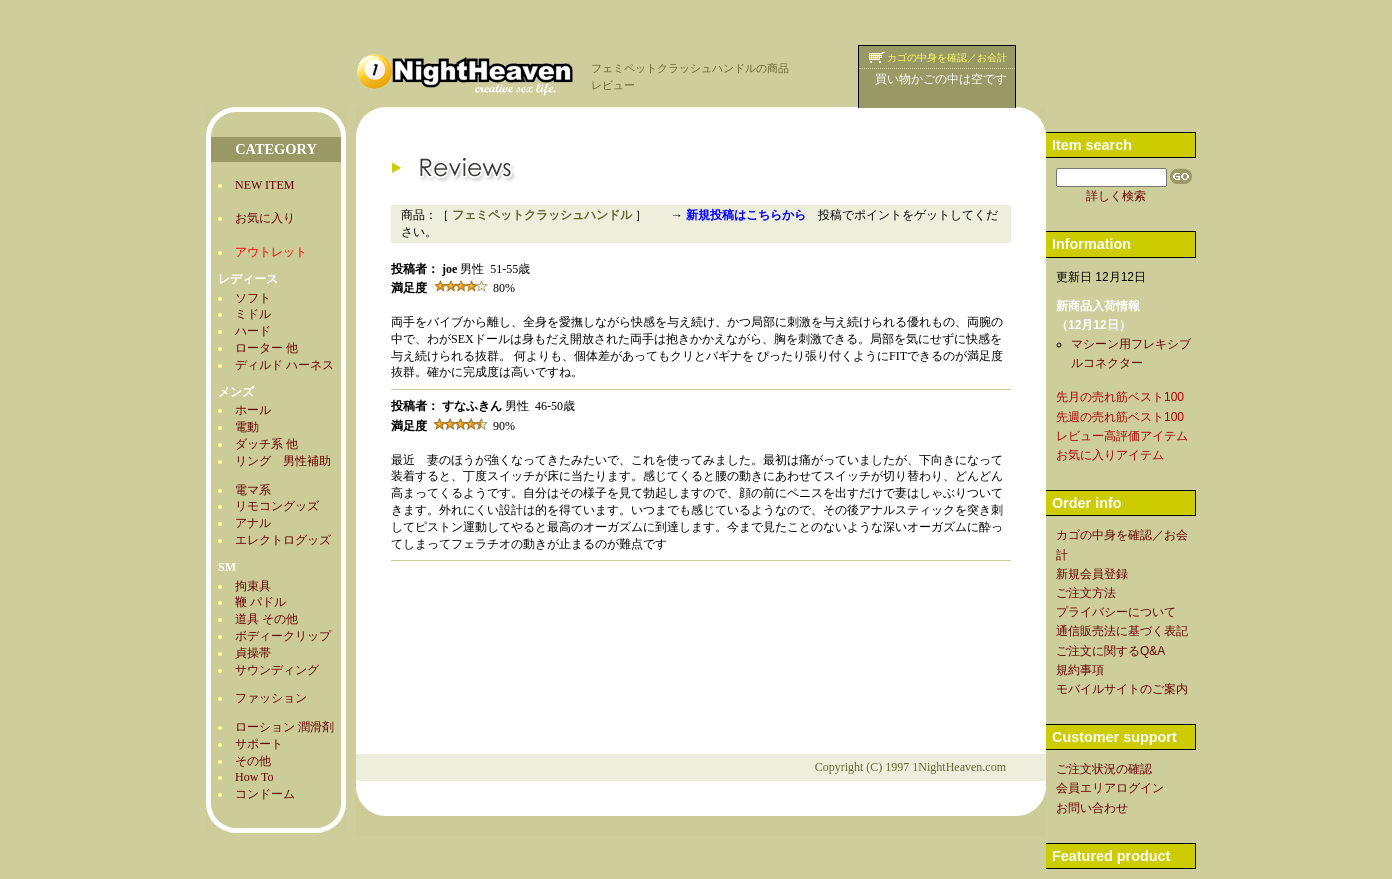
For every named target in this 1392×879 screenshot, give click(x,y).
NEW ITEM (264, 185)
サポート (259, 744)
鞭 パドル (260, 602)
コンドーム (265, 794)
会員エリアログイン (1110, 788)
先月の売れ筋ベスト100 (1120, 397)
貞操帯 (253, 653)
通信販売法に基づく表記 (1122, 631)
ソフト (253, 298)
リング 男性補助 (283, 461)
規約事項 (1080, 670)
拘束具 (253, 586)
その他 (253, 761)
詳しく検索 (1116, 196)
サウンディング (277, 670)
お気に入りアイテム (1110, 455)
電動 (247, 427)
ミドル (253, 314)
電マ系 (253, 490)
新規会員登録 (1092, 574)
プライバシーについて (1116, 612)
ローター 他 (266, 348)
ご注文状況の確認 (1104, 769)
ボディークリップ (283, 636)
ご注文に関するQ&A (1110, 651)
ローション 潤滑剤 (284, 727)
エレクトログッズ (283, 540)
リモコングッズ (277, 506)
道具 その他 (266, 619)
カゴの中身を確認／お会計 (947, 57)
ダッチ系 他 (266, 444)
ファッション (271, 698)
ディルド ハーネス (284, 365)
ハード (253, 331)
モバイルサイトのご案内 (1122, 689)
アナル (253, 523)
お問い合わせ (1092, 808)
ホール (253, 410)
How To (254, 777)
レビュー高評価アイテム (1122, 436)
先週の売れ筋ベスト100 (1120, 417)
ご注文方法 (1086, 593)
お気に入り (265, 218)
